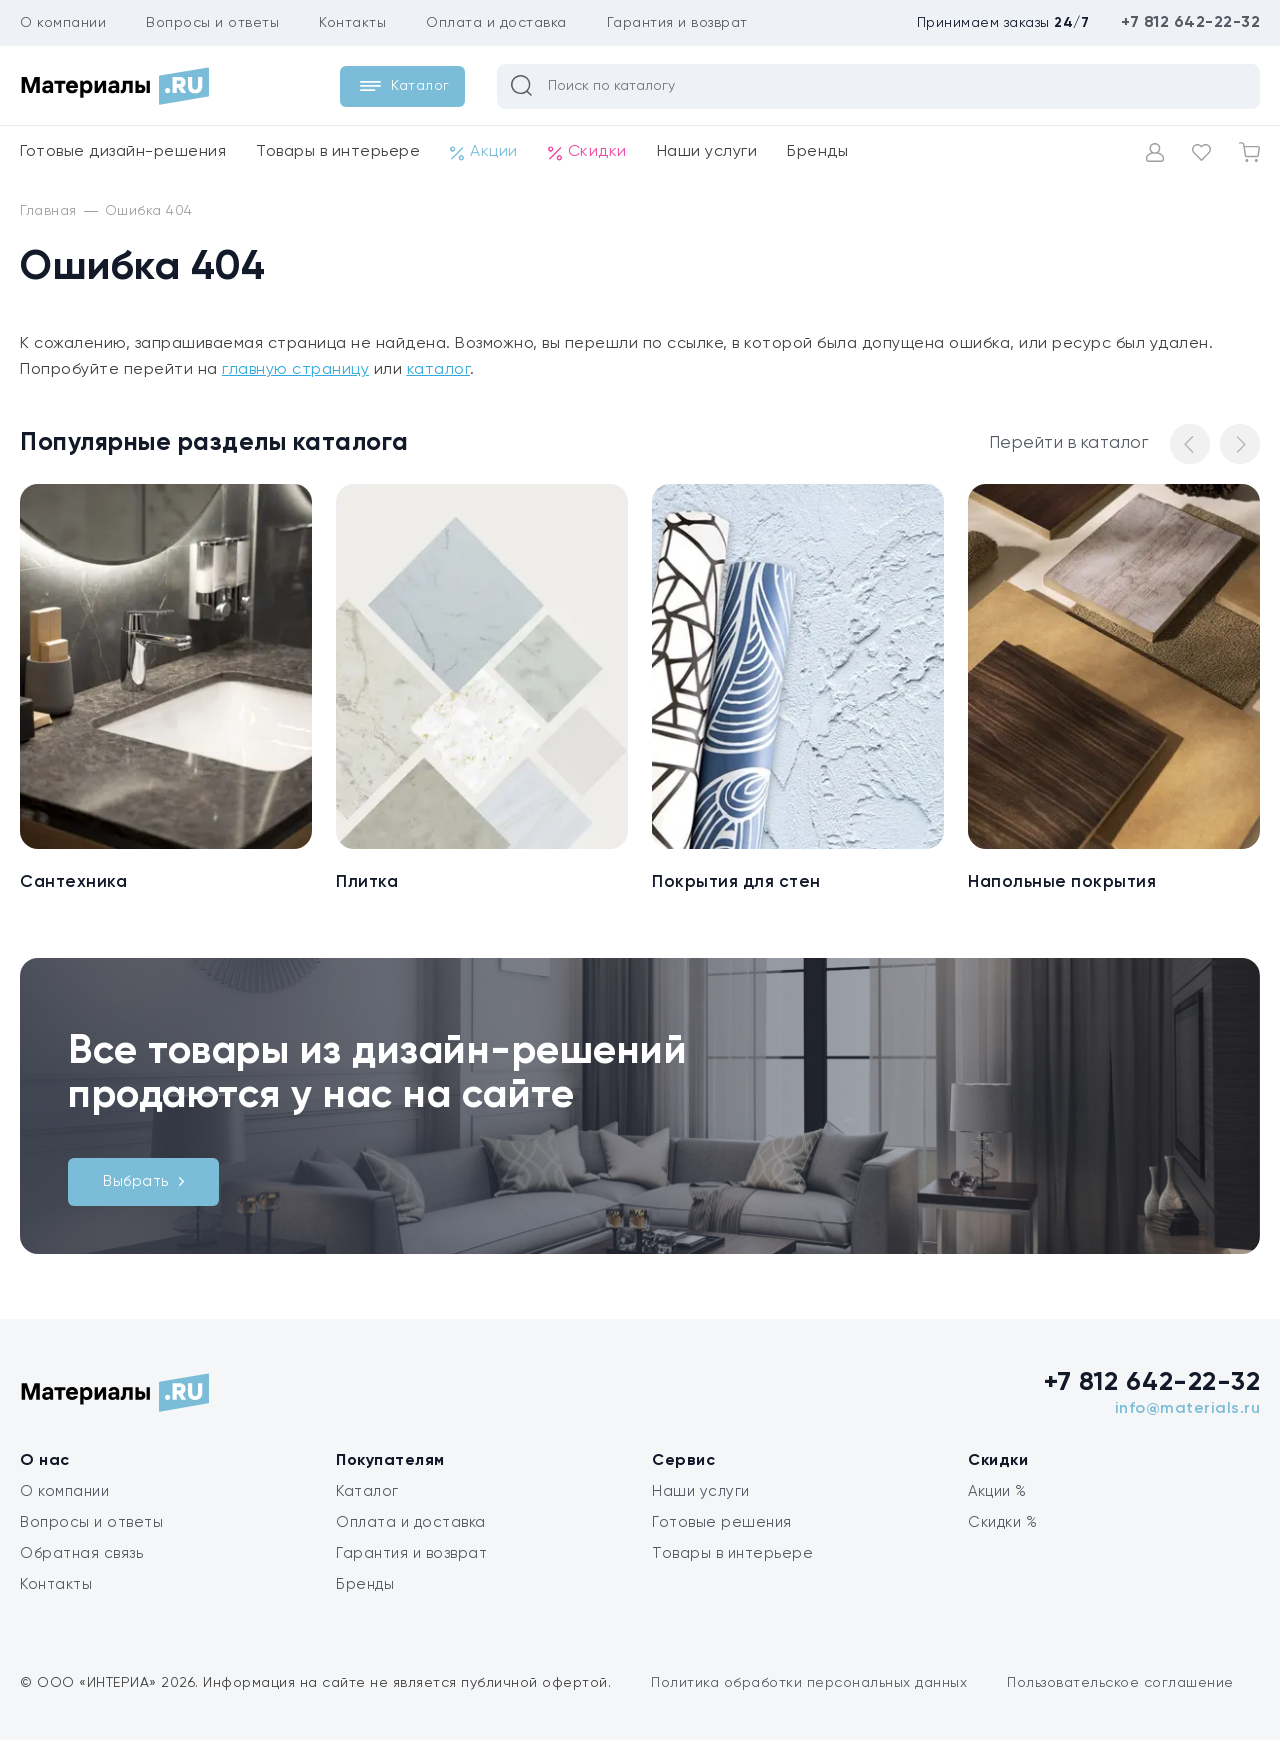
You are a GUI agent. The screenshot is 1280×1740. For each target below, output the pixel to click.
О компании (63, 23)
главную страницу (295, 370)
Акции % (997, 1491)
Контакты (352, 23)
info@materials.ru (1188, 1409)
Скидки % (1002, 1522)
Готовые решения (722, 1522)
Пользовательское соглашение (1120, 1683)
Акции (484, 152)
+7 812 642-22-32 (1190, 23)
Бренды (817, 152)
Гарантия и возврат (677, 23)
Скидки (587, 152)
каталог (439, 370)
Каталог (367, 1491)
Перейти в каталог (1069, 443)
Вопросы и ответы (212, 23)
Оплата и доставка (496, 23)
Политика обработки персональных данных (809, 1683)
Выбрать (143, 1181)
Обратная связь (81, 1553)
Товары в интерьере (338, 152)
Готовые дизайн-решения (123, 152)
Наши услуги (707, 152)
